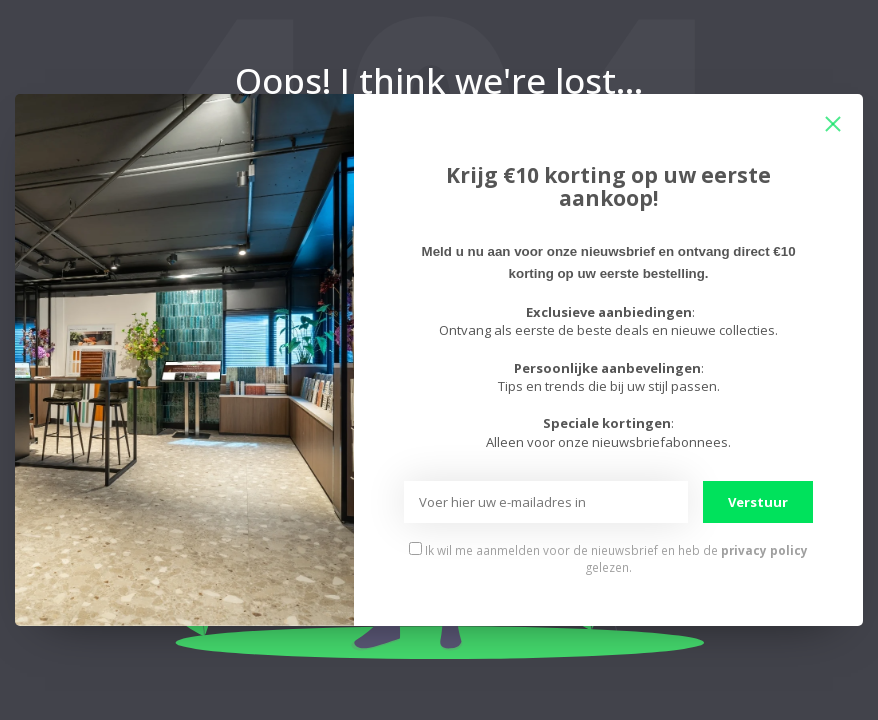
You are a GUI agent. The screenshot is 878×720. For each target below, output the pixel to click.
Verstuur (758, 502)
